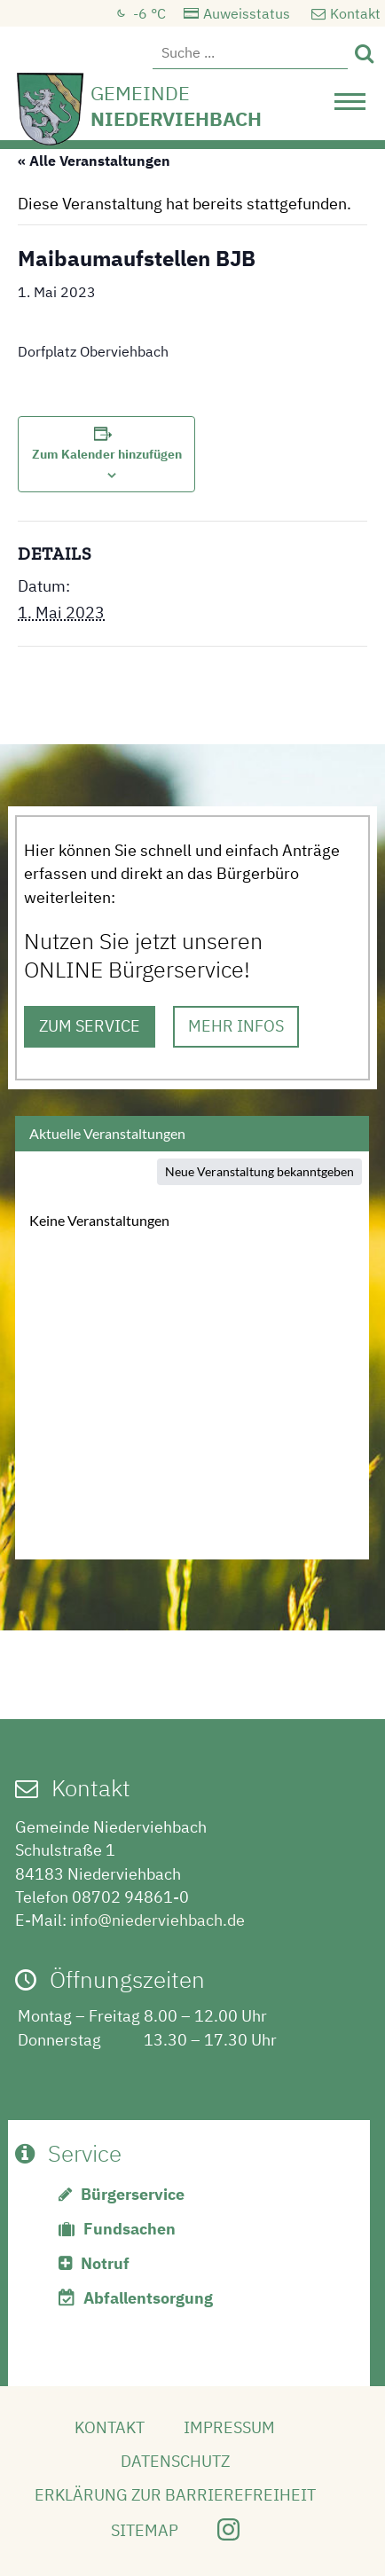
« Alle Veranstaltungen (94, 160)
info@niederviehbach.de (157, 1920)
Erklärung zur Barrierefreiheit (175, 2495)
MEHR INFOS (236, 1026)
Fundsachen (129, 2229)
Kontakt (355, 13)
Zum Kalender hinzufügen (107, 454)
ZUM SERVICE (89, 1026)
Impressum (229, 2427)
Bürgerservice (133, 2194)
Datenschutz (175, 2461)
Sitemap (144, 2530)
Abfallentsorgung (148, 2298)
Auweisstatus (246, 13)
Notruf (105, 2263)
